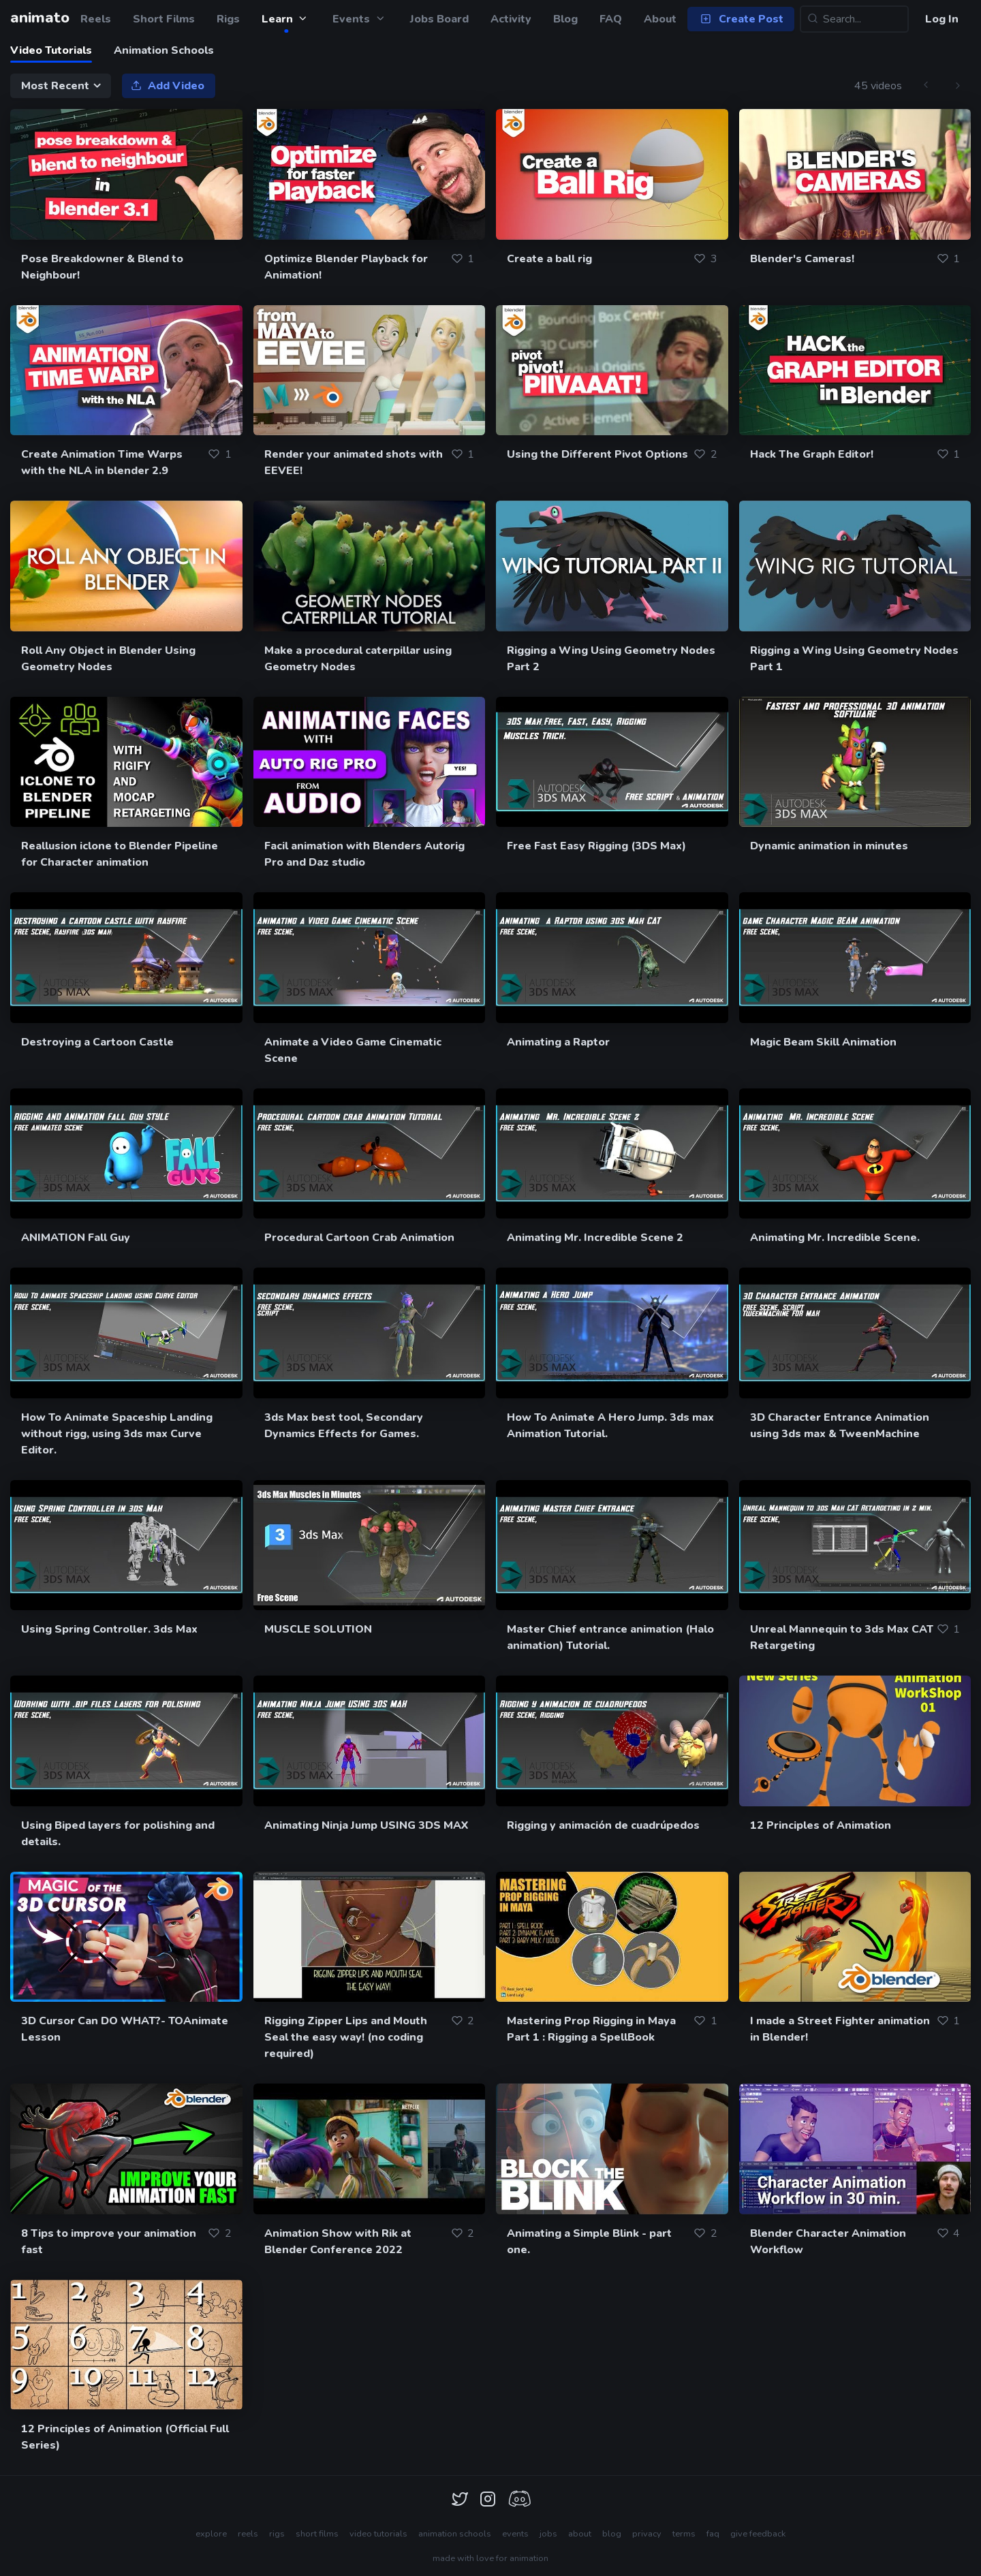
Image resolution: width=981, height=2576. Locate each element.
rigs (277, 2534)
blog (611, 2534)
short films (317, 2534)
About (660, 19)
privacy (646, 2534)
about (579, 2534)
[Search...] (854, 19)
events (515, 2534)
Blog (565, 19)
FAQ (611, 19)
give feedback (757, 2534)
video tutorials (378, 2534)
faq (712, 2534)
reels (248, 2534)
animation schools (454, 2534)
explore (211, 2534)
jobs (548, 2534)
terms (684, 2534)
